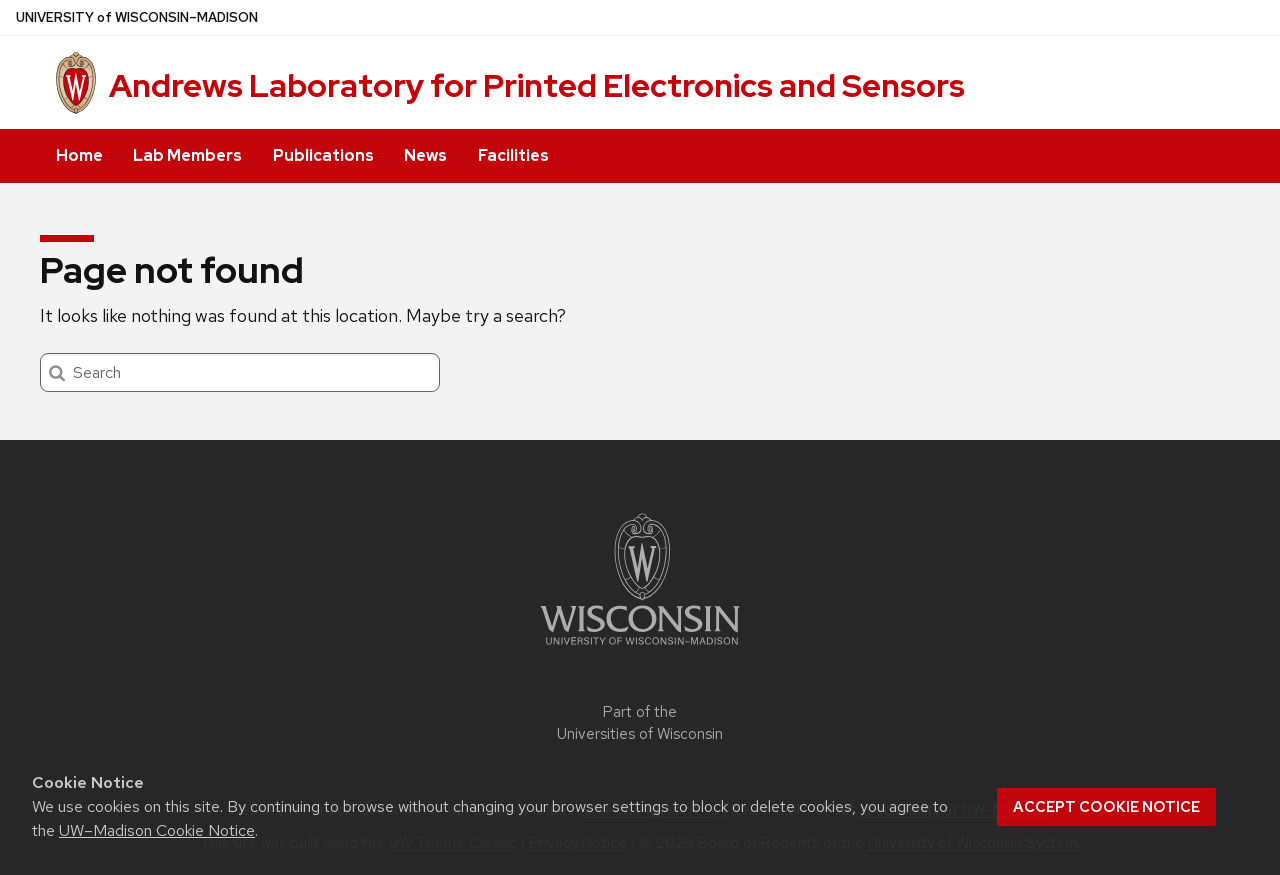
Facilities (513, 155)
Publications (323, 155)
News (425, 155)
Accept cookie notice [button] (1106, 807)
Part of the (640, 723)
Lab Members (187, 155)
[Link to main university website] (640, 648)
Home (79, 155)
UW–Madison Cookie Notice (157, 830)
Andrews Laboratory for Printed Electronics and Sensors (537, 85)
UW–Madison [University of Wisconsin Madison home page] (137, 17)
